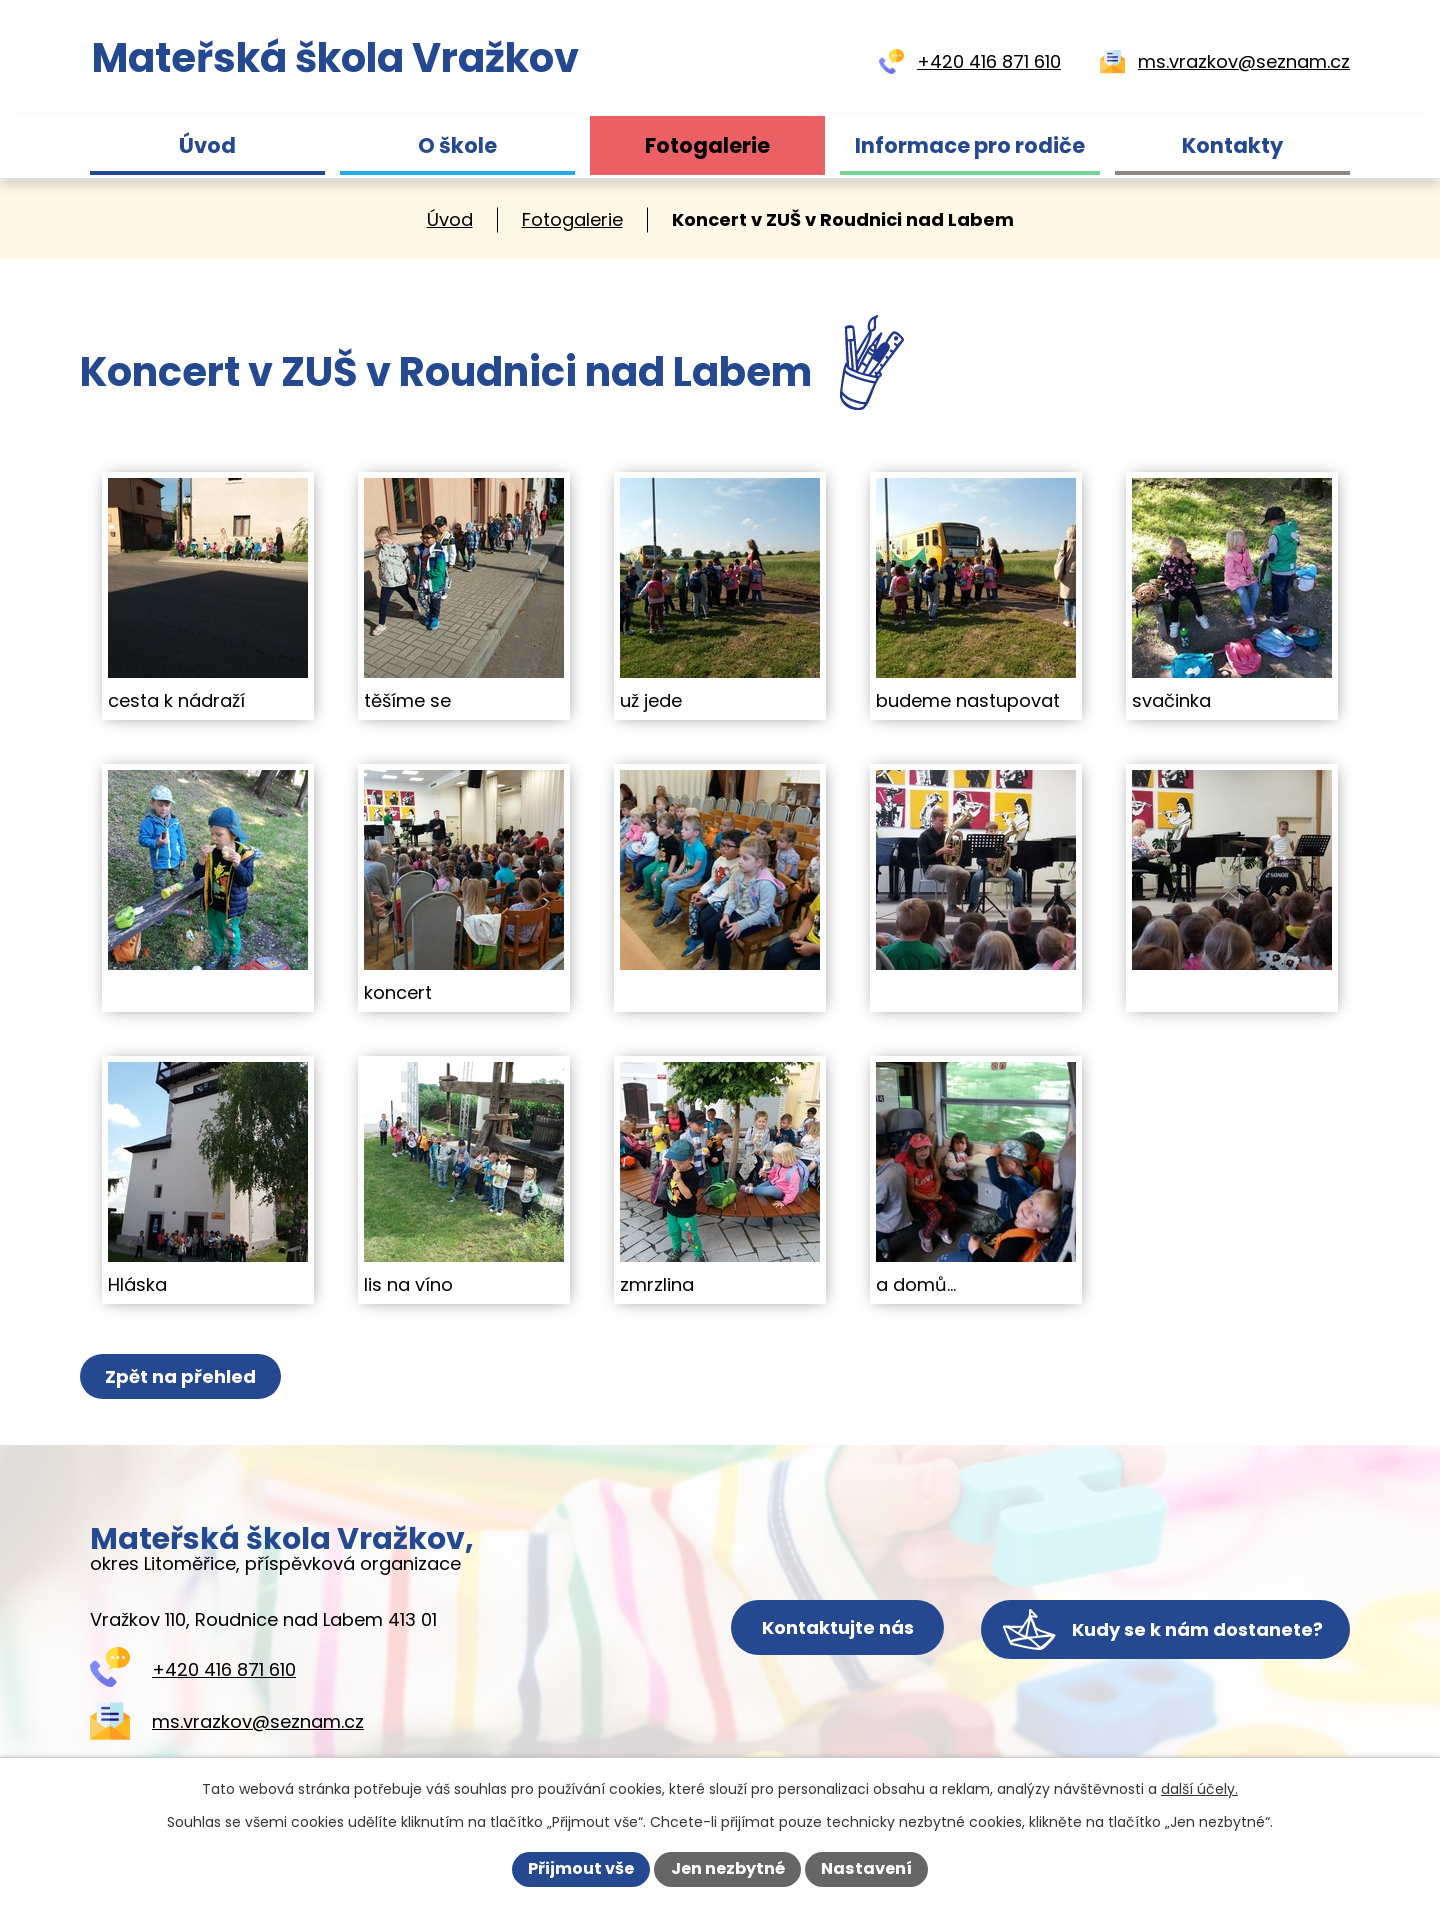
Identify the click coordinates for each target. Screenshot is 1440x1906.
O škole (457, 145)
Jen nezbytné (728, 1868)
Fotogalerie (707, 145)
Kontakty (1232, 145)
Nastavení (866, 1868)
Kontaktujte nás (820, 1629)
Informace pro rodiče (970, 145)
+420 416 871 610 (224, 1669)
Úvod (207, 145)
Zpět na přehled (182, 1376)
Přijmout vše (581, 1868)
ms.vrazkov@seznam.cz (258, 1721)
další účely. (1199, 1789)
